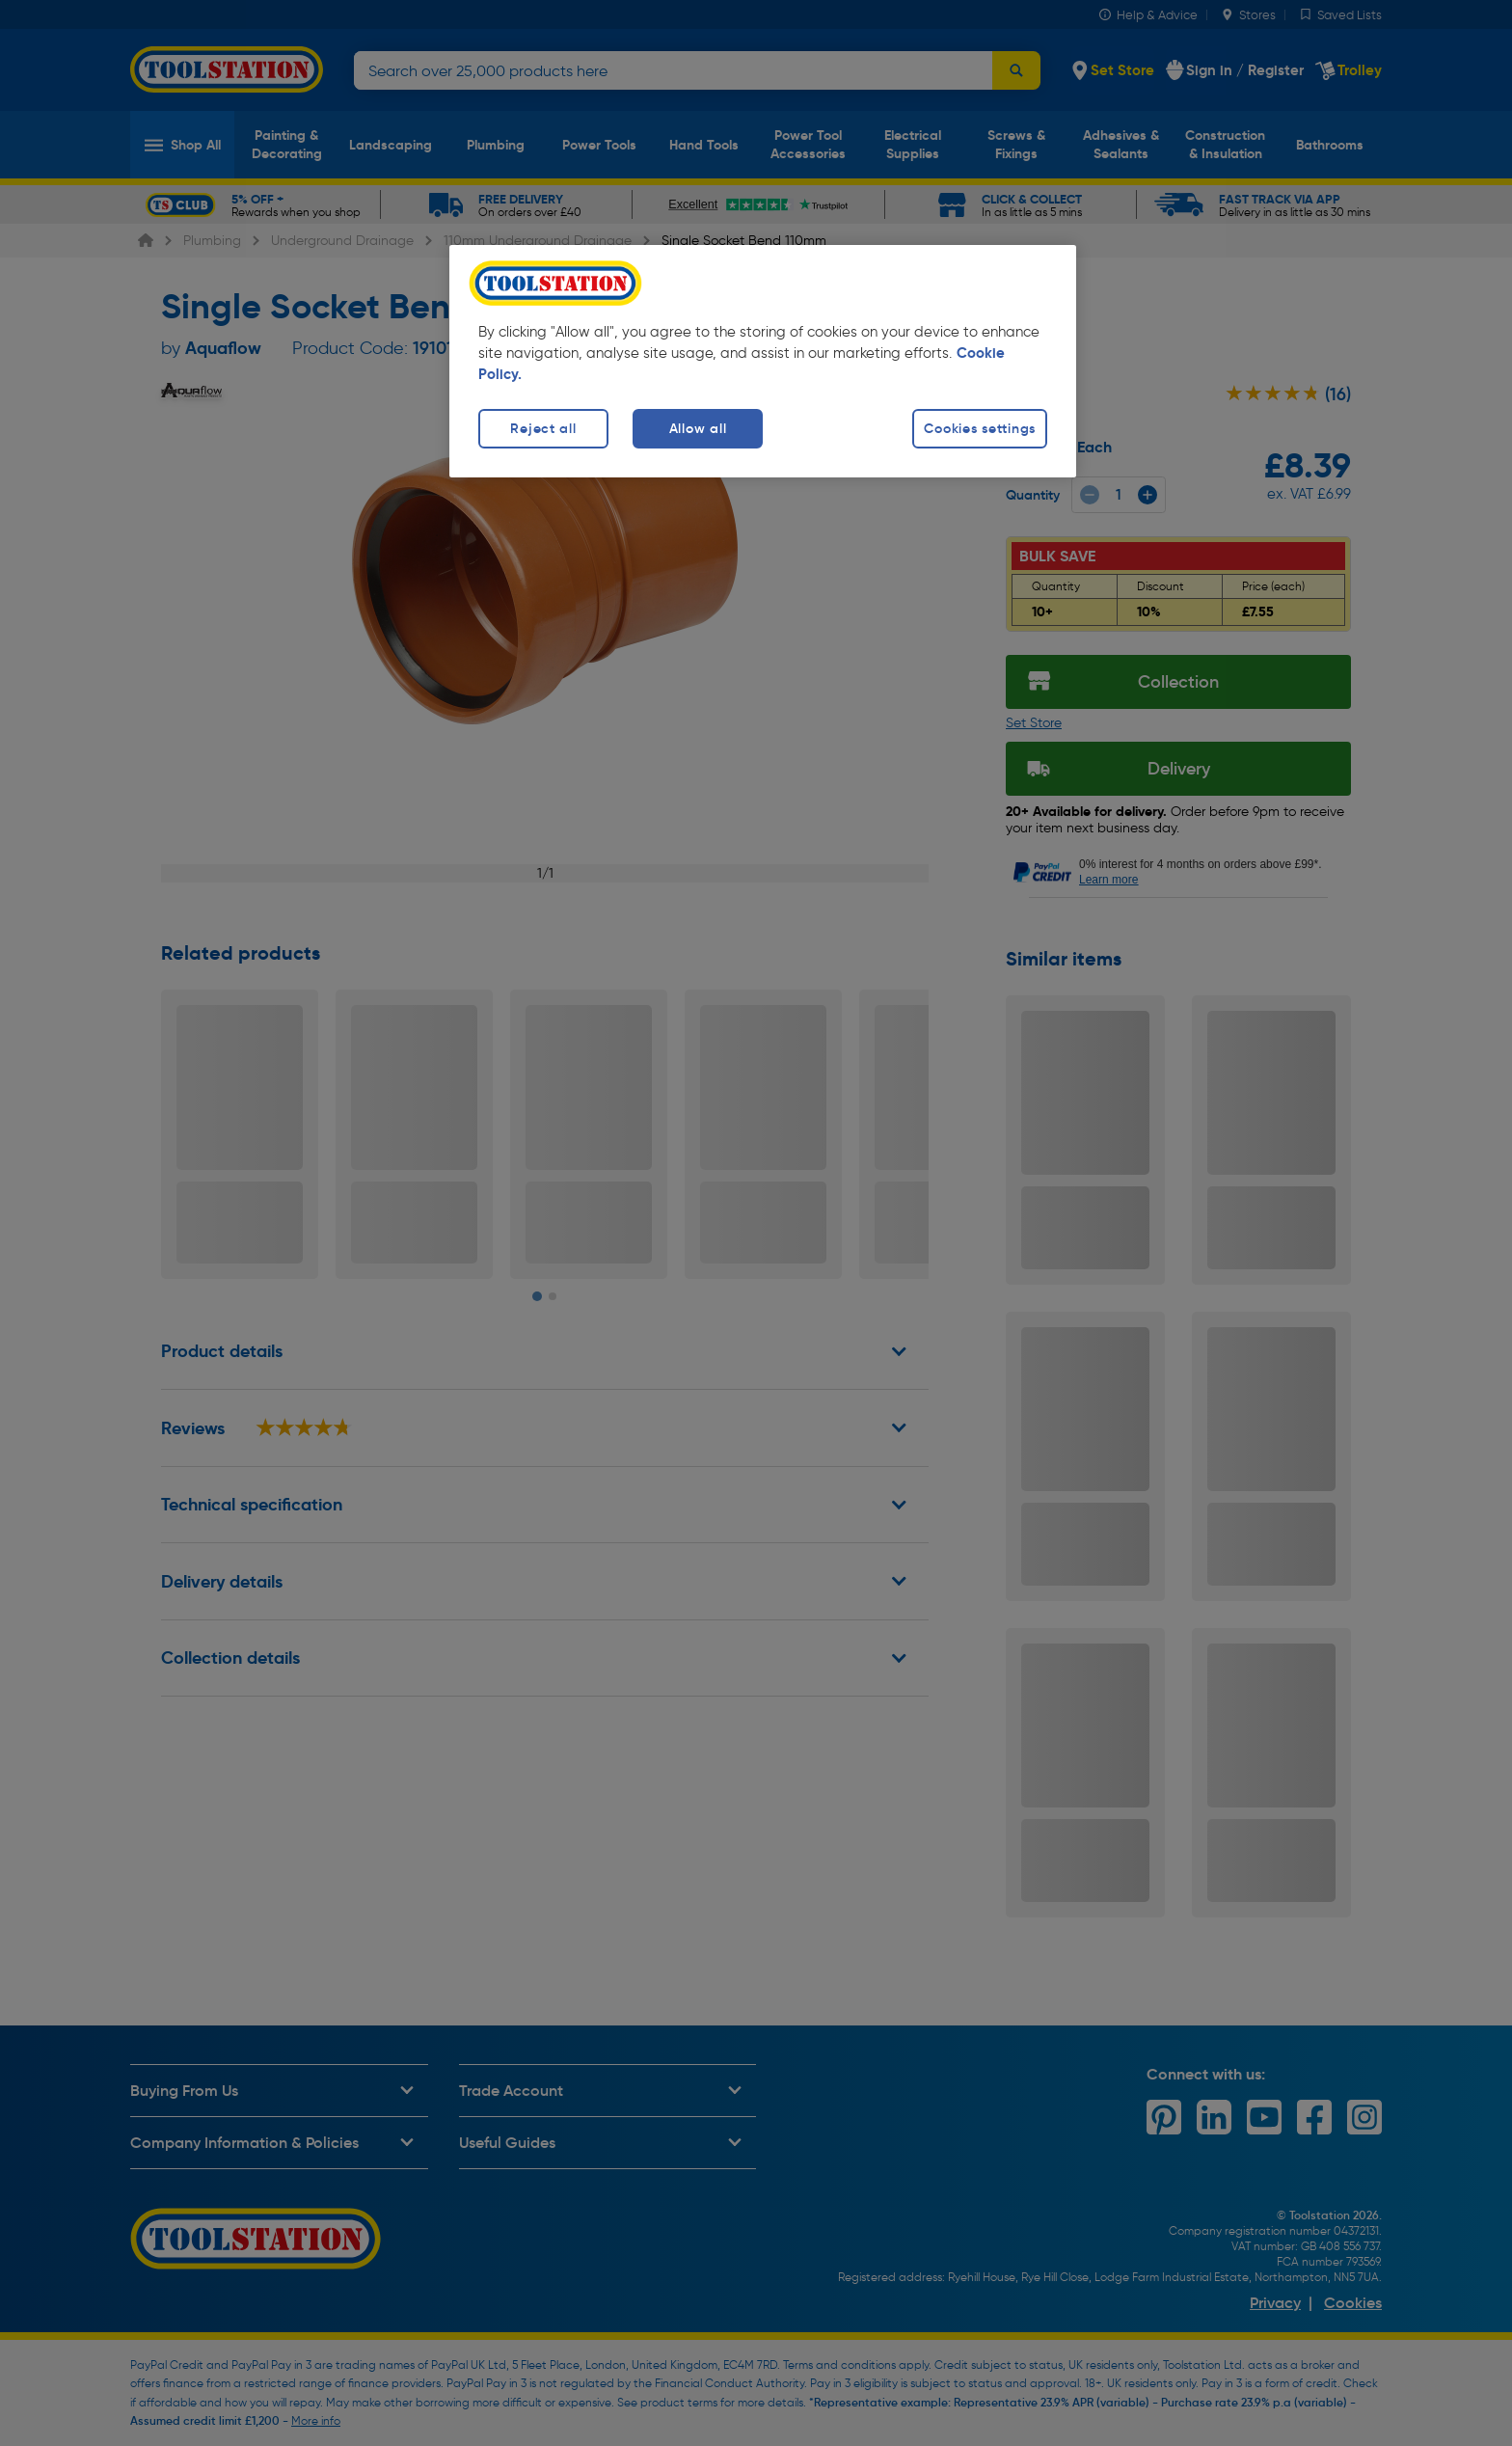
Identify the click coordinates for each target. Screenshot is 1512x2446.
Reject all (543, 428)
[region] (762, 361)
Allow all (697, 428)
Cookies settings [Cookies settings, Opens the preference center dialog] (980, 428)
